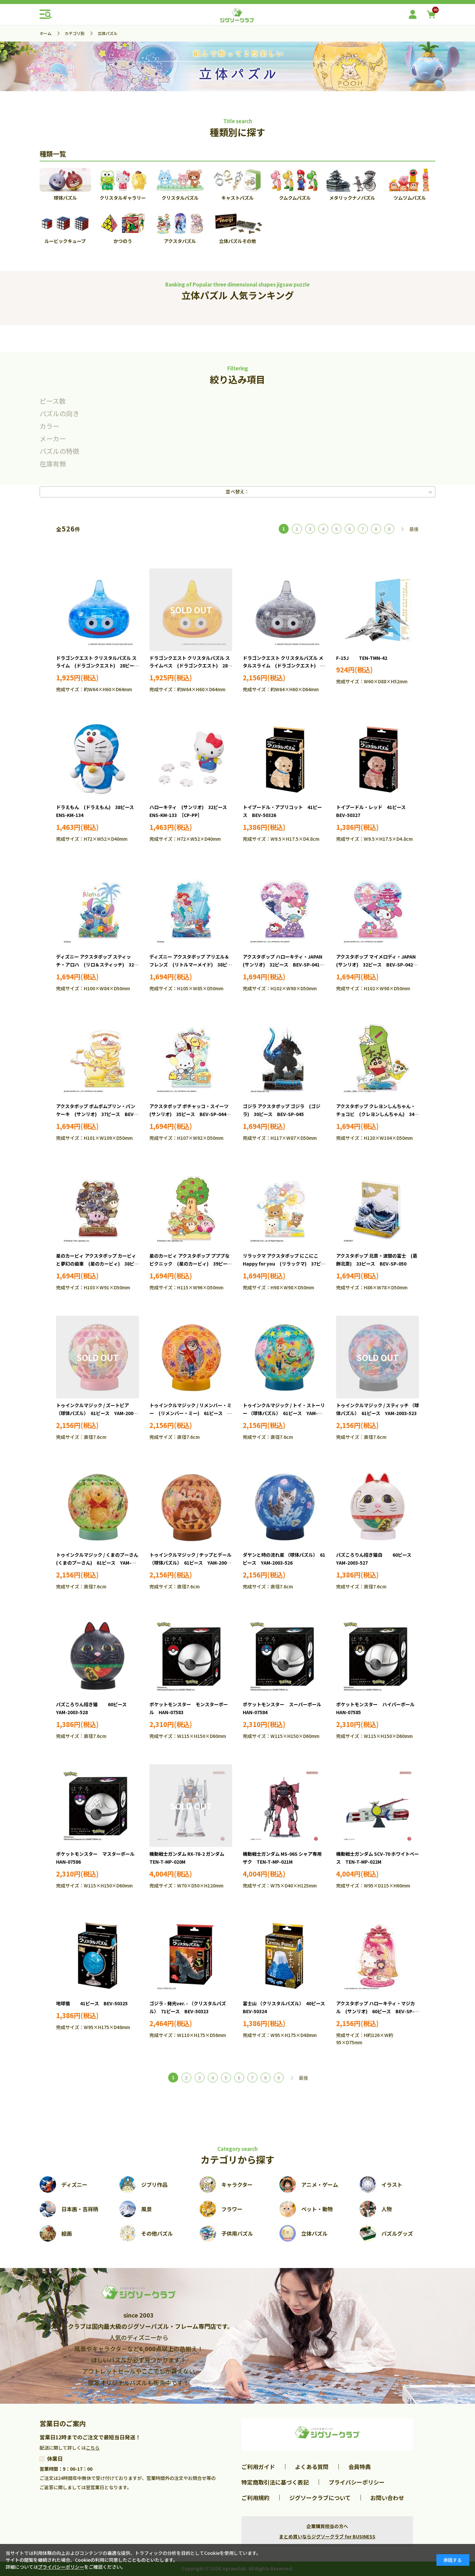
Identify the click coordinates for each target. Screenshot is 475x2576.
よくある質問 (312, 2466)
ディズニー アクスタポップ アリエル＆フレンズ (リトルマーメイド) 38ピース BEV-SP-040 (190, 964)
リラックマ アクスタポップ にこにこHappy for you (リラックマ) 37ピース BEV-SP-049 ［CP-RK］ (284, 1263)
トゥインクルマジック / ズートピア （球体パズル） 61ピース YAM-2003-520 (97, 1413)
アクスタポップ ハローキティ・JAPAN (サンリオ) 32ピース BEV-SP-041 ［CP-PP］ (285, 964)
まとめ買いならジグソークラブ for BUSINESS (327, 2536)
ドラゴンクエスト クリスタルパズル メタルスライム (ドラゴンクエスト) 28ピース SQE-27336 (284, 666)
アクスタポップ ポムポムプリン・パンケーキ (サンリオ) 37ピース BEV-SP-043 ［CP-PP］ (96, 1114)
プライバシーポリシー (357, 2482)
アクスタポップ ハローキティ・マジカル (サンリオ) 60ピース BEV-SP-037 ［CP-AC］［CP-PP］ (375, 2011)
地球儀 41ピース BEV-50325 (92, 2003)
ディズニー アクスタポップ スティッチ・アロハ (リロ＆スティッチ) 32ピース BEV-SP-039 (97, 964)
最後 (414, 529)
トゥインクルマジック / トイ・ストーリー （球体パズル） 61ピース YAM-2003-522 (284, 1413)
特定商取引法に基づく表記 (275, 2482)
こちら (93, 2447)
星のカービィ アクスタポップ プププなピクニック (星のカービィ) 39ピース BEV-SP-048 (193, 1263)
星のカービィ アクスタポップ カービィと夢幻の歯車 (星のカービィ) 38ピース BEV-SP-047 (97, 1263)
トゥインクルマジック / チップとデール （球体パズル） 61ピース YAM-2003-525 (190, 1562)
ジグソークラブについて (320, 2497)
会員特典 (359, 2466)
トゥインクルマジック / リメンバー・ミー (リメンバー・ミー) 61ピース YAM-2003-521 (190, 1413)
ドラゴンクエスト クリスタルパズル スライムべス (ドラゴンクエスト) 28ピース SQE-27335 (190, 666)
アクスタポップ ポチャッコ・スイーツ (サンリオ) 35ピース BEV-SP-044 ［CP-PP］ (191, 1114)
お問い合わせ (387, 2497)
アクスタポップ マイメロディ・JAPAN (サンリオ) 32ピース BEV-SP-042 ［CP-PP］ (378, 964)
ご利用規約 (255, 2497)
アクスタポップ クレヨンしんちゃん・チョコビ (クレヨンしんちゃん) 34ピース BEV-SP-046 (377, 1114)
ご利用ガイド (258, 2466)
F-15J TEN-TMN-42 (361, 658)
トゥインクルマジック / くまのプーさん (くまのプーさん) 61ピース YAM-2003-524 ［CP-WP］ (99, 1562)
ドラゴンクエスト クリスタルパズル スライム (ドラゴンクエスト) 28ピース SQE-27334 (99, 666)
